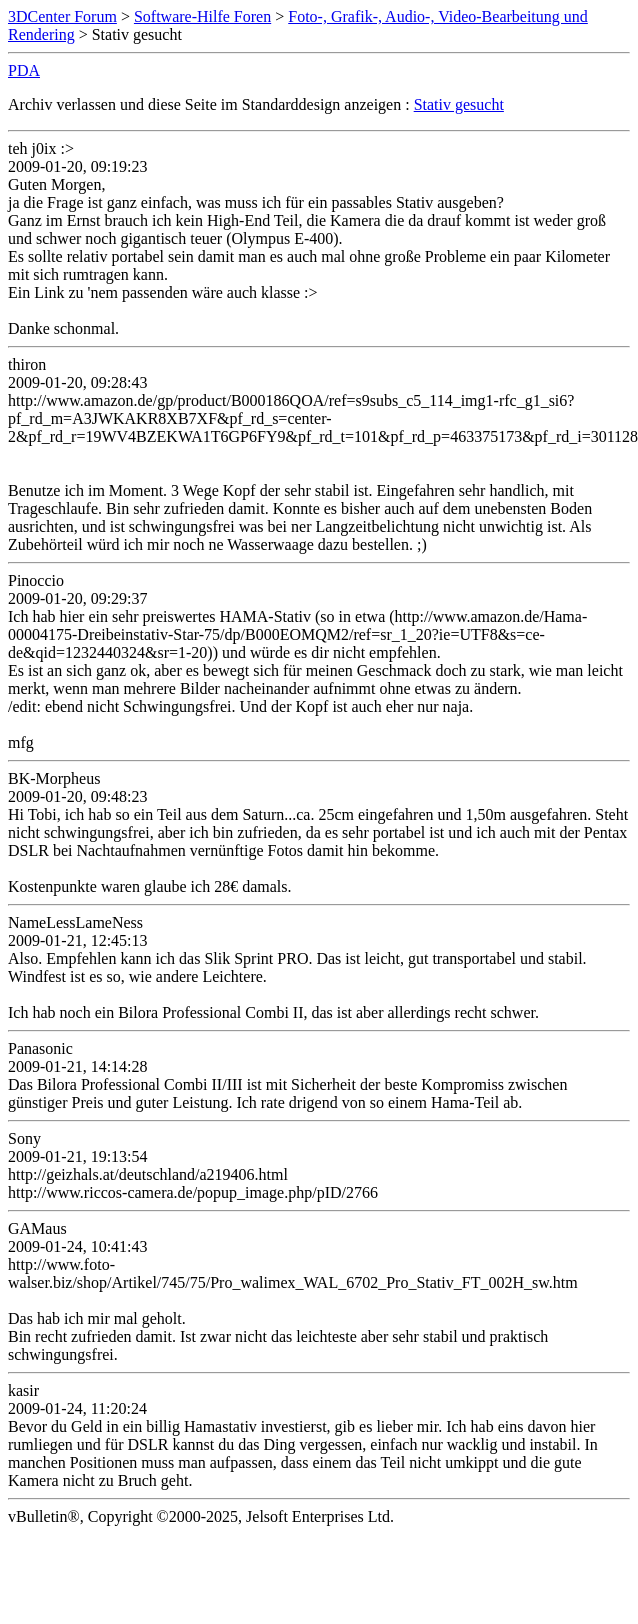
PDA (24, 70)
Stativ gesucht (459, 104)
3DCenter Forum (62, 16)
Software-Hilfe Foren (202, 16)
